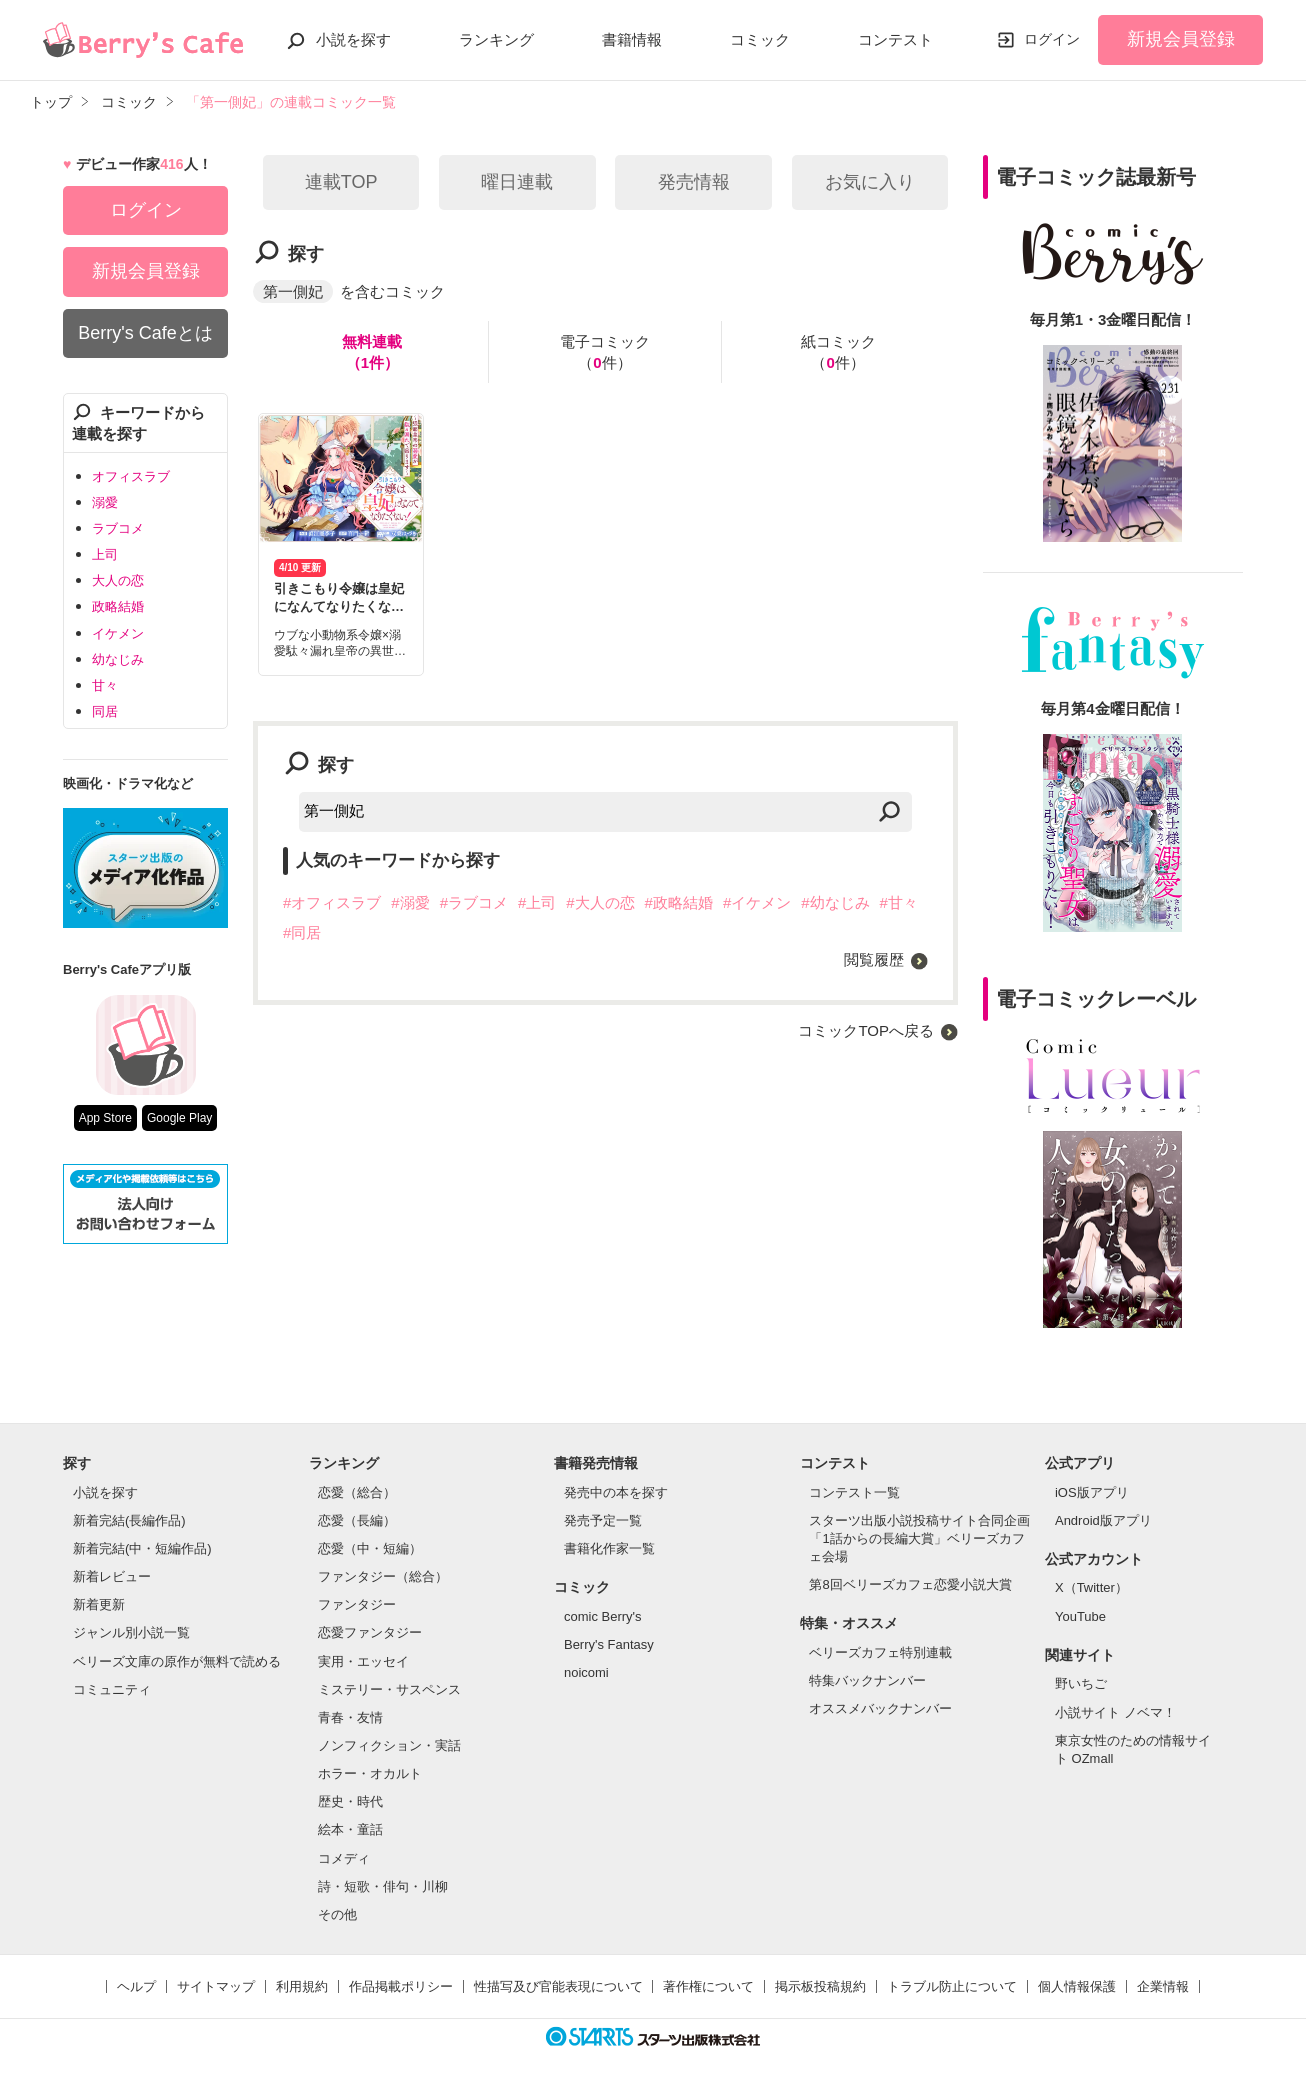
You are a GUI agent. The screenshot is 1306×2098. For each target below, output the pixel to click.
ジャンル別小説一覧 (131, 1632)
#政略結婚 (679, 902)
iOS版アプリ (1092, 1492)
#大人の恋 (600, 902)
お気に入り (870, 182)
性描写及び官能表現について (558, 1986)
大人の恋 (118, 580)
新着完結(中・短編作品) (142, 1548)
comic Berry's (603, 1616)
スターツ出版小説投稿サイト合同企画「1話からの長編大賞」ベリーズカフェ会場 (919, 1538)
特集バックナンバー (867, 1680)
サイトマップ (216, 1986)
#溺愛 (410, 902)
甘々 (105, 685)
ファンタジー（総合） (383, 1576)
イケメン (118, 633)
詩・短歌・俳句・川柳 (383, 1886)
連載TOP (341, 182)
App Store (105, 1118)
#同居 (302, 932)
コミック (760, 39)
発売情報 (694, 182)
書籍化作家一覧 (609, 1548)
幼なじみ (118, 659)
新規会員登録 (1181, 39)
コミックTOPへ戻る (866, 1030)
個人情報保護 (1077, 1986)
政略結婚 (118, 606)
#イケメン (757, 902)
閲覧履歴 (874, 959)
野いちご (1081, 1683)
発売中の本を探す (616, 1492)
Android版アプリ (1103, 1520)
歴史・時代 (350, 1801)
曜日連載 (517, 182)
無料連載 (372, 353)
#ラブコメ (474, 902)
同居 (105, 711)
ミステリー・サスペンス (389, 1689)
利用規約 (302, 1986)
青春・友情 (350, 1717)
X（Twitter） (1091, 1587)
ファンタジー (357, 1604)
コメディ (344, 1858)
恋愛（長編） (357, 1520)
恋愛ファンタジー (370, 1632)
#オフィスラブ (332, 902)
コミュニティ (112, 1689)
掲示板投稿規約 (820, 1986)
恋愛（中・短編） (370, 1548)
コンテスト (895, 39)
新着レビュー (112, 1576)
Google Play (179, 1118)
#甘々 (899, 902)
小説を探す (353, 39)
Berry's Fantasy (609, 1644)
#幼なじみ (835, 902)
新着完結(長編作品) (129, 1520)
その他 (337, 1914)
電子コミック (605, 353)
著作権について (708, 1986)
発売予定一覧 (603, 1520)
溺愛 (105, 502)
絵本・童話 (350, 1829)
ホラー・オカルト (370, 1773)
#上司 (537, 902)
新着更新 (99, 1604)
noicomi (586, 1672)
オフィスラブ (131, 476)
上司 (105, 554)
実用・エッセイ (363, 1661)
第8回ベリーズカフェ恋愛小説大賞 (910, 1584)
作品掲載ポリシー (401, 1986)
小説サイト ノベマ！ (1115, 1712)
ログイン (1052, 39)
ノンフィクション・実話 (389, 1745)
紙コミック (838, 353)
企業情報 (1163, 1986)
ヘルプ (136, 1986)
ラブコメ (118, 528)
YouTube (1080, 1616)
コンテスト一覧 (854, 1492)
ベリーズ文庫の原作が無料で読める (177, 1661)
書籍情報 (632, 39)
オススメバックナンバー (880, 1708)
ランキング (496, 39)
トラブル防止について (952, 1986)
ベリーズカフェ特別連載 (880, 1652)
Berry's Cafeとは (145, 333)
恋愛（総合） (357, 1492)
